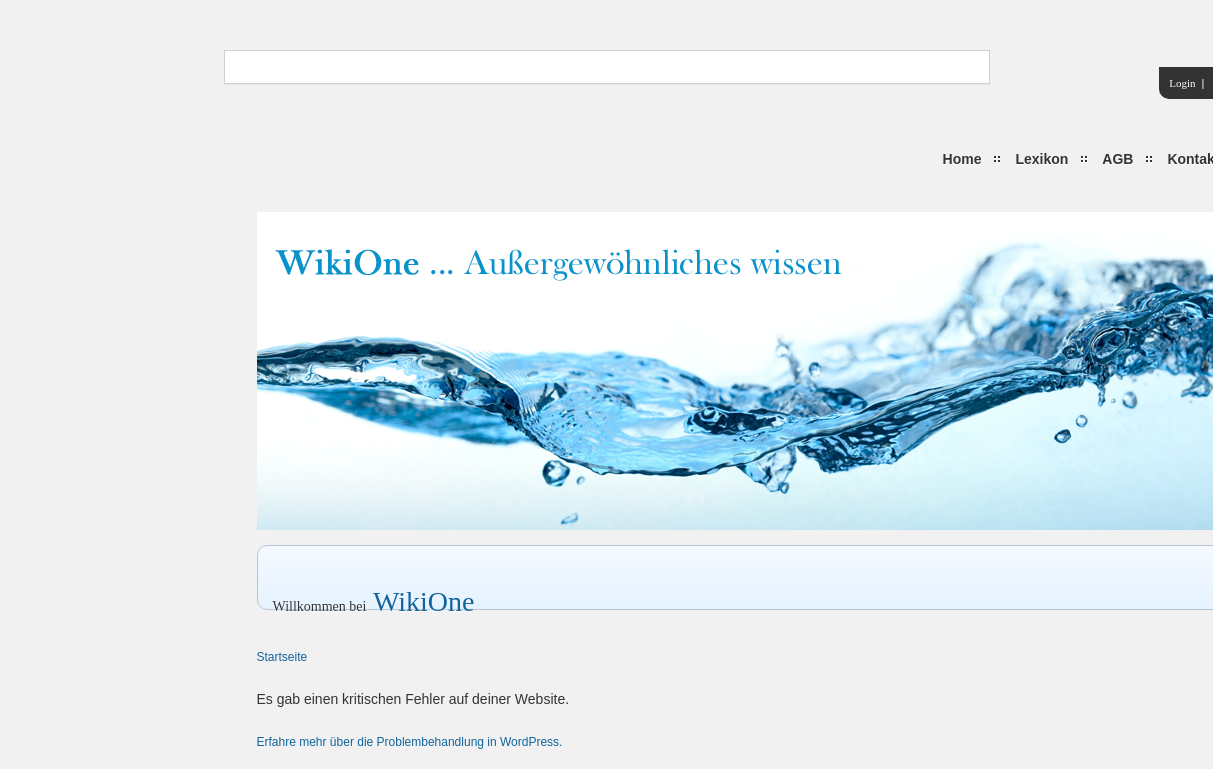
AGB (1117, 159)
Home (962, 159)
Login (1182, 83)
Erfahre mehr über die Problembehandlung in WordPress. (410, 742)
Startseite (282, 657)
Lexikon (1041, 159)
